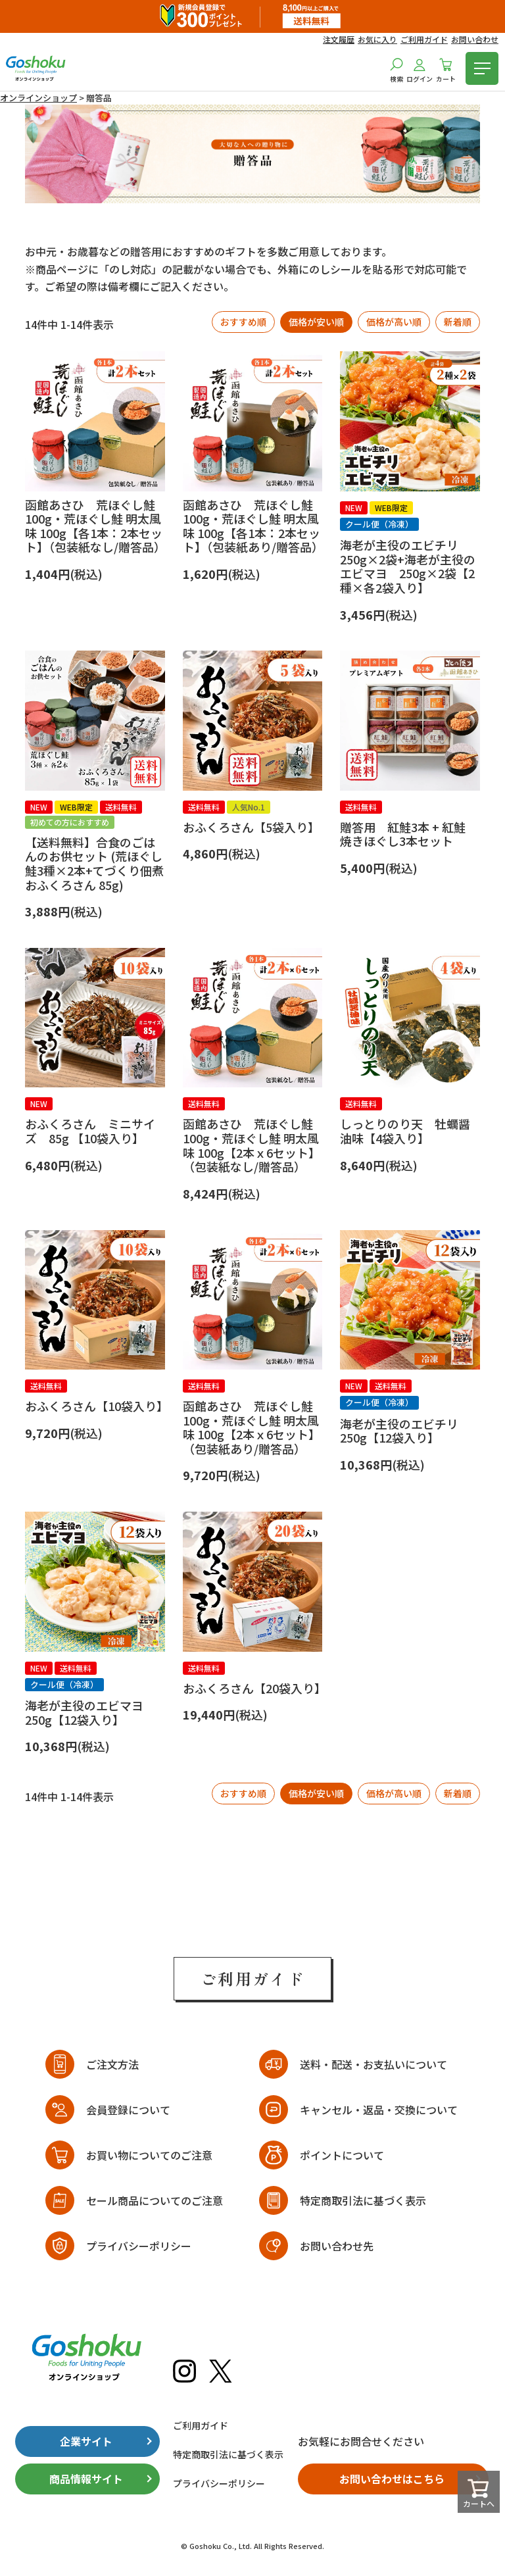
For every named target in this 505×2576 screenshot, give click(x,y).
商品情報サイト (86, 2479)
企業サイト (86, 2441)
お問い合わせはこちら (392, 2479)
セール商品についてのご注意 (154, 2200)
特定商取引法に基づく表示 (363, 2200)
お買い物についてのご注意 (149, 2155)
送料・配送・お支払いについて (373, 2064)
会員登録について (128, 2110)
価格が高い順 (393, 321)
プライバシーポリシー (138, 2246)
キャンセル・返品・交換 (379, 2110)
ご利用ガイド (424, 39)
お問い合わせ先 (336, 2246)
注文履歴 (338, 39)
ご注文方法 (112, 2064)
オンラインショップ (38, 97)
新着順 (457, 321)
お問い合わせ (474, 39)
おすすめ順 (243, 321)
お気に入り (377, 39)
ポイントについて (342, 2155)
